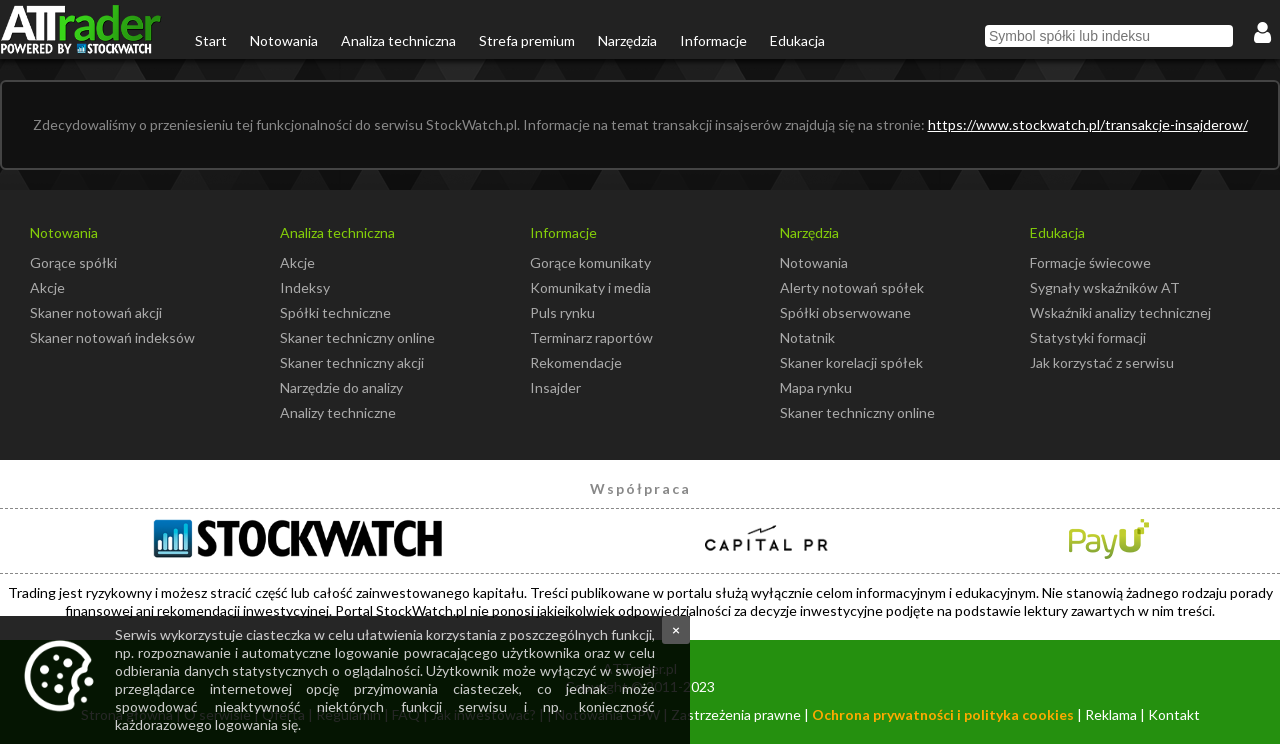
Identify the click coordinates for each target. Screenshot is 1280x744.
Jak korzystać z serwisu (1102, 362)
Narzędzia (627, 40)
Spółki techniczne (335, 312)
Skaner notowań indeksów (112, 337)
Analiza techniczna (398, 40)
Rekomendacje (576, 362)
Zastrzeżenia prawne (736, 714)
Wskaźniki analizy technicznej (1120, 312)
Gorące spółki (73, 262)
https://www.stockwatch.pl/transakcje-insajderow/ (1088, 124)
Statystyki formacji (1088, 337)
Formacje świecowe (1090, 262)
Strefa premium (527, 40)
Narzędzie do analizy (341, 387)
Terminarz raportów (591, 337)
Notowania (284, 40)
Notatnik (807, 337)
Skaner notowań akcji (96, 312)
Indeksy (305, 287)
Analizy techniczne (338, 412)
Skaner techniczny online (357, 337)
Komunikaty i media (590, 287)
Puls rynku (562, 312)
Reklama (1111, 714)
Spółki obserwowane (845, 312)
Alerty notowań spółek (852, 287)
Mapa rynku (816, 387)
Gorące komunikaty (590, 262)
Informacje (713, 40)
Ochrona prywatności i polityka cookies (943, 714)
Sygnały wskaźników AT (1105, 287)
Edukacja (797, 40)
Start (211, 40)
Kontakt (1174, 714)
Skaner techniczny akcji (352, 362)
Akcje (47, 287)
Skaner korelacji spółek (851, 362)
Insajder (555, 387)
